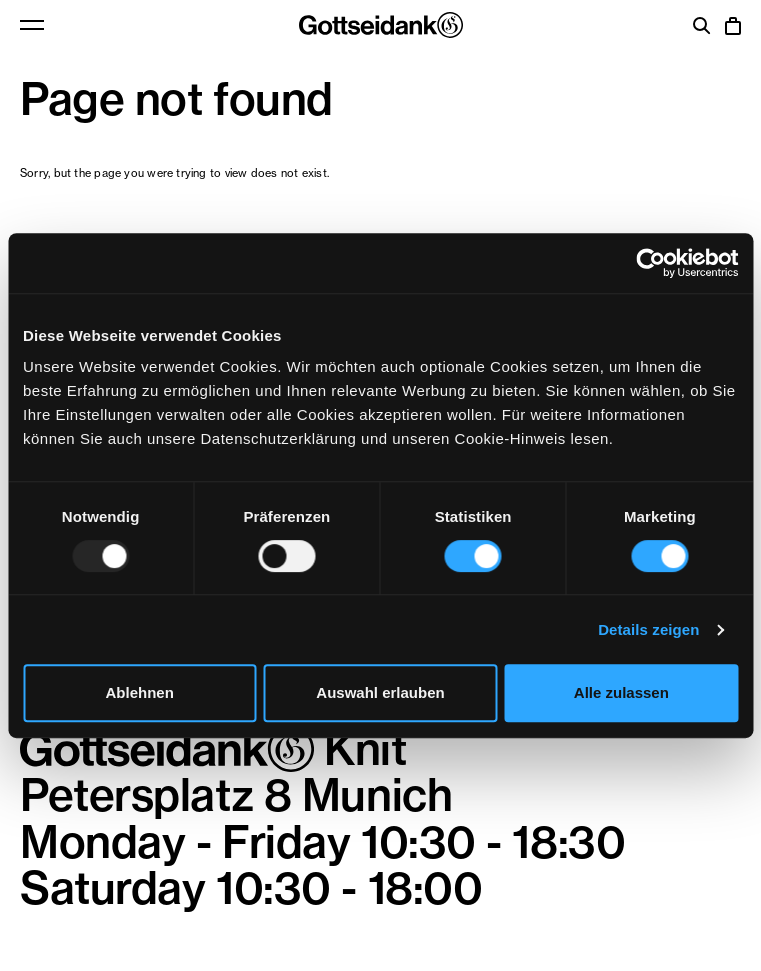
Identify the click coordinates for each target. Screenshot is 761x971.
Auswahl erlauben (380, 692)
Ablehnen (140, 692)
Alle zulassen (621, 692)
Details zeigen (648, 629)
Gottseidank (381, 25)
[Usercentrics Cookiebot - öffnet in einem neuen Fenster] (650, 263)
